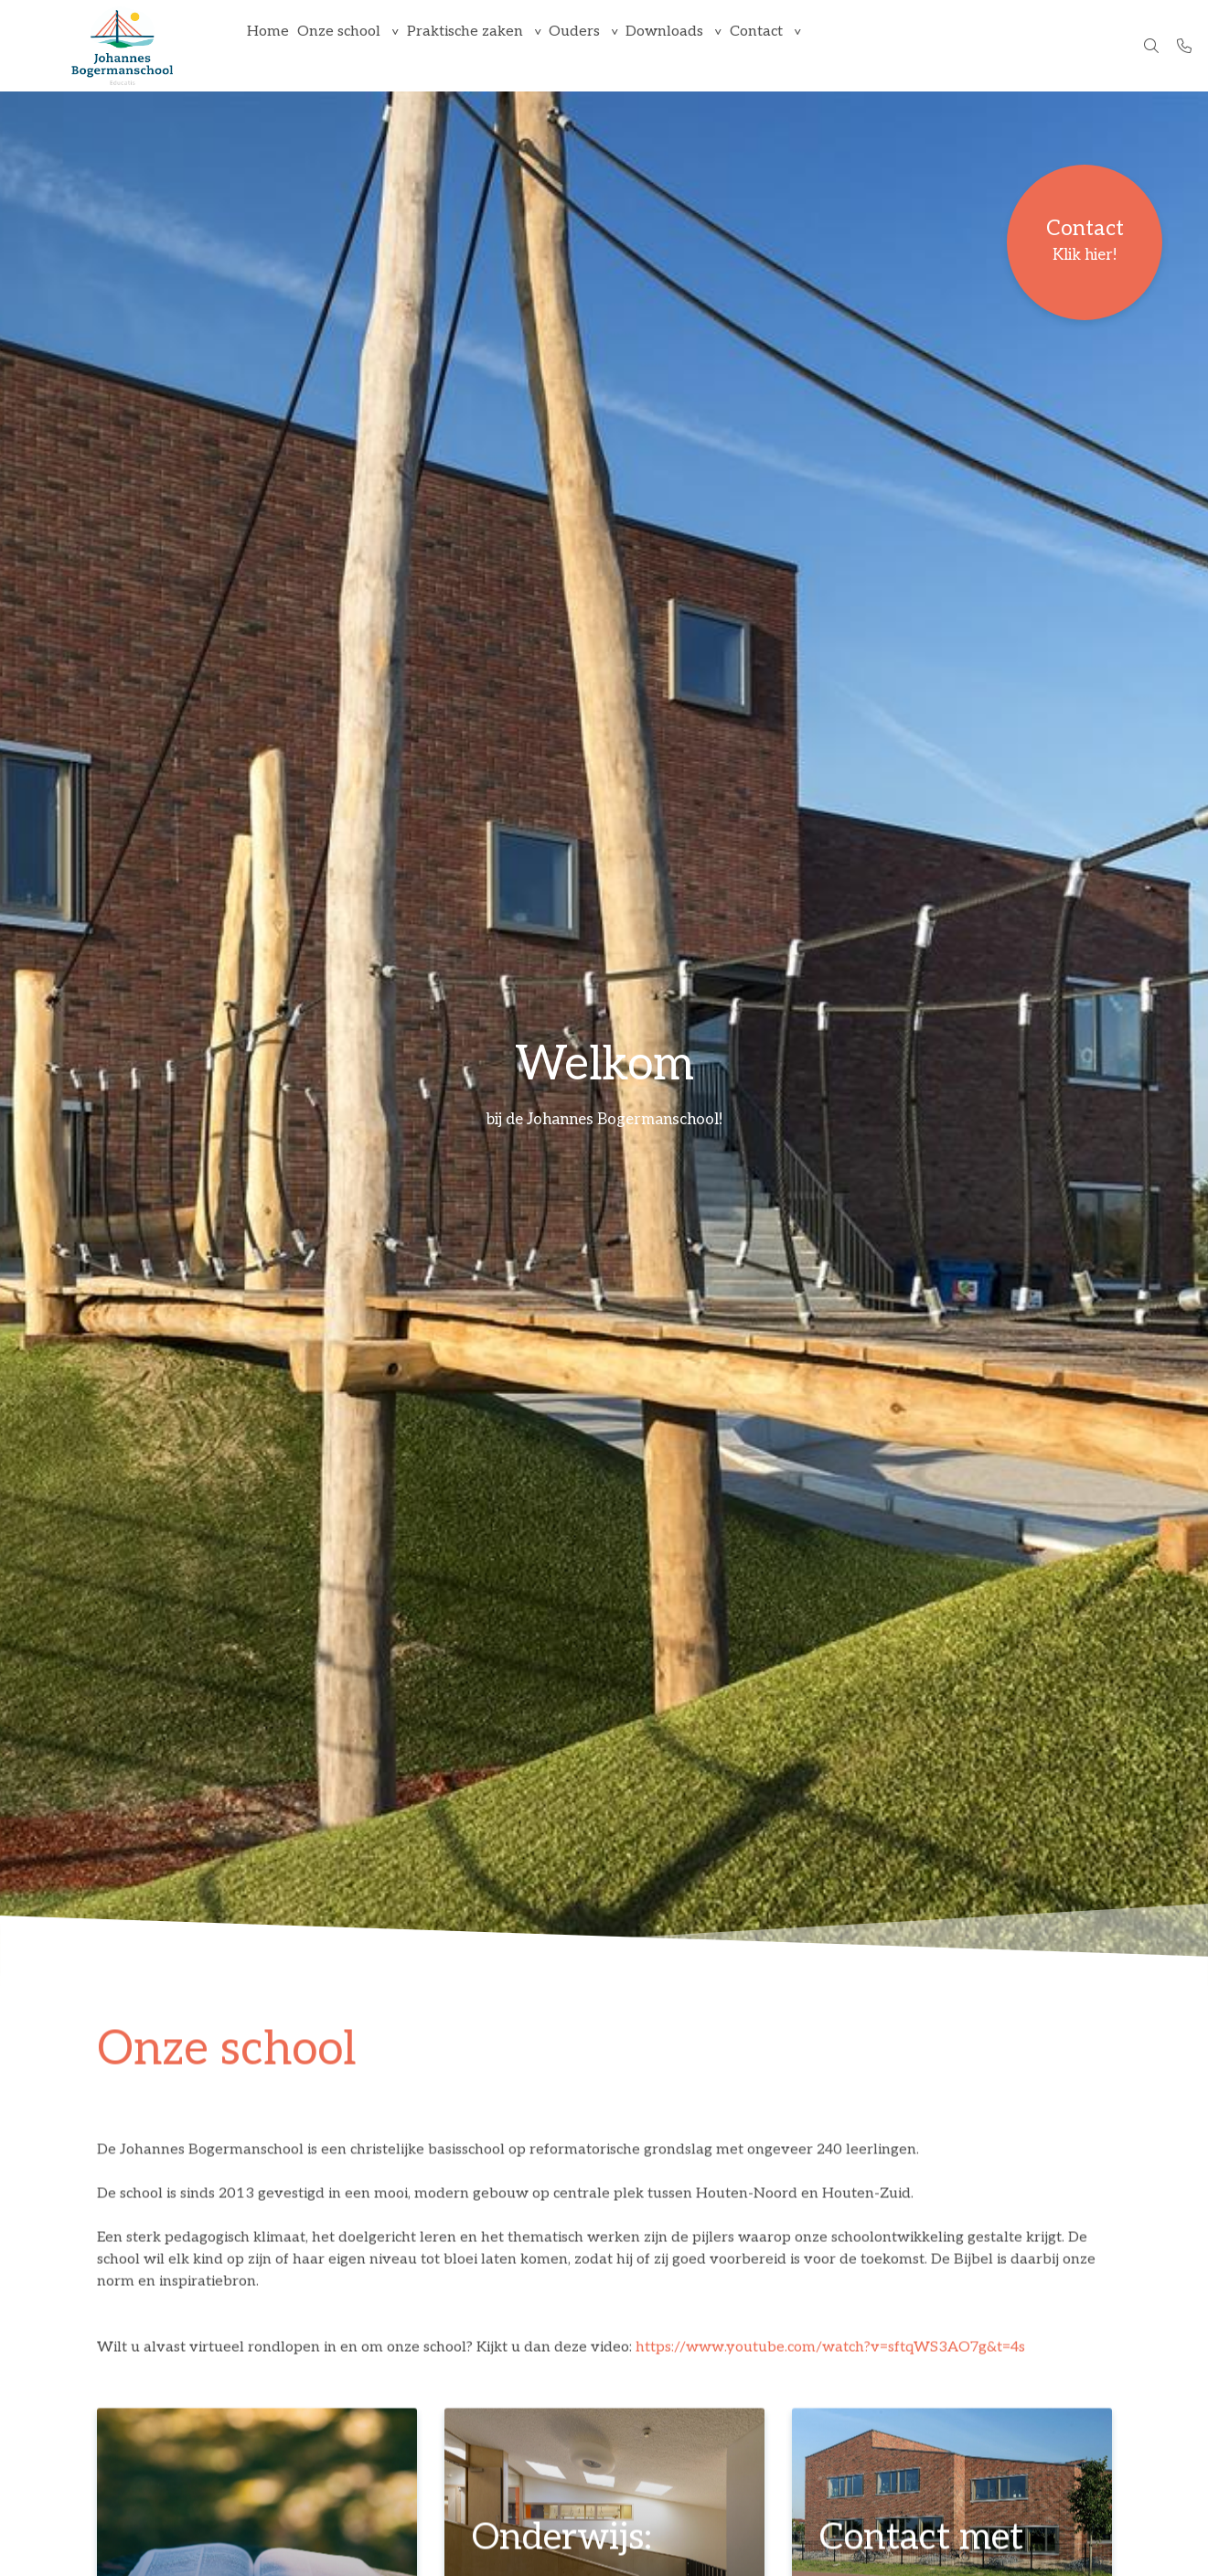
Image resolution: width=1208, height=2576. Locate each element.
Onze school (353, 45)
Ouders (608, 45)
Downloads (708, 45)
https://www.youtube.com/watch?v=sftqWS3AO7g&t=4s (830, 2349)
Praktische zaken (489, 45)
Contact (809, 45)
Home (272, 45)
